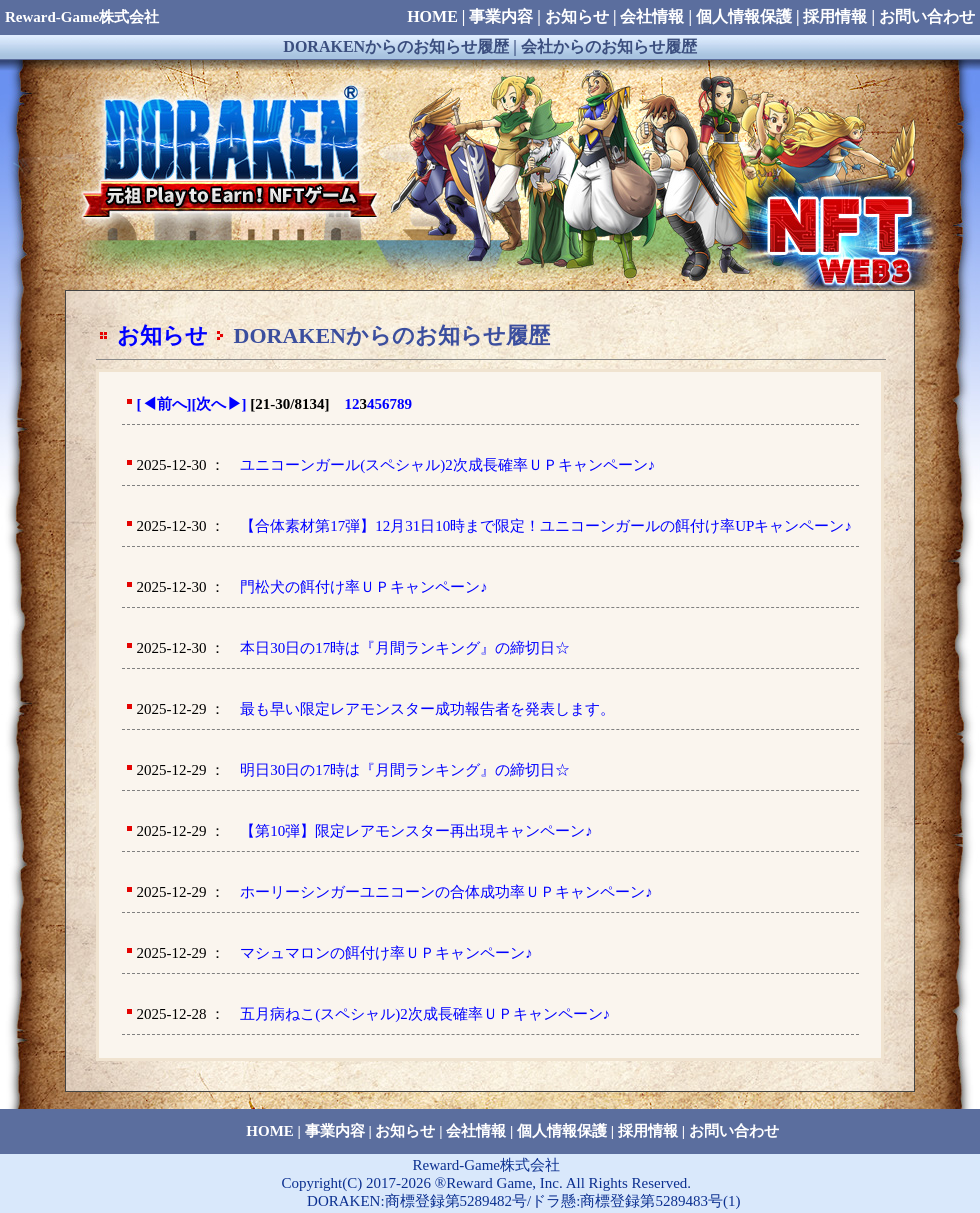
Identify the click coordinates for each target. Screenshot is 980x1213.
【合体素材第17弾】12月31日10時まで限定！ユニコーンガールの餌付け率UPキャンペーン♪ (546, 526)
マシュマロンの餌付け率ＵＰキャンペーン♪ (386, 953)
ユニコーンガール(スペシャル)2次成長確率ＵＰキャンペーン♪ (447, 465)
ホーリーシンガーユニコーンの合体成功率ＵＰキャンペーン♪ (446, 892)
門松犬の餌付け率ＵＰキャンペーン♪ (364, 587)
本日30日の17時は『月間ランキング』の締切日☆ (405, 648)
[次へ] (219, 404)
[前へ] (164, 404)
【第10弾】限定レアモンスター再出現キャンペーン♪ (416, 831)
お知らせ (162, 335)
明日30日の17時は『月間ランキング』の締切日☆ (405, 770)
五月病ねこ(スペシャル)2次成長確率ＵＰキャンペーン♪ (425, 1014)
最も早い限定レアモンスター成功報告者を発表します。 (427, 709)
